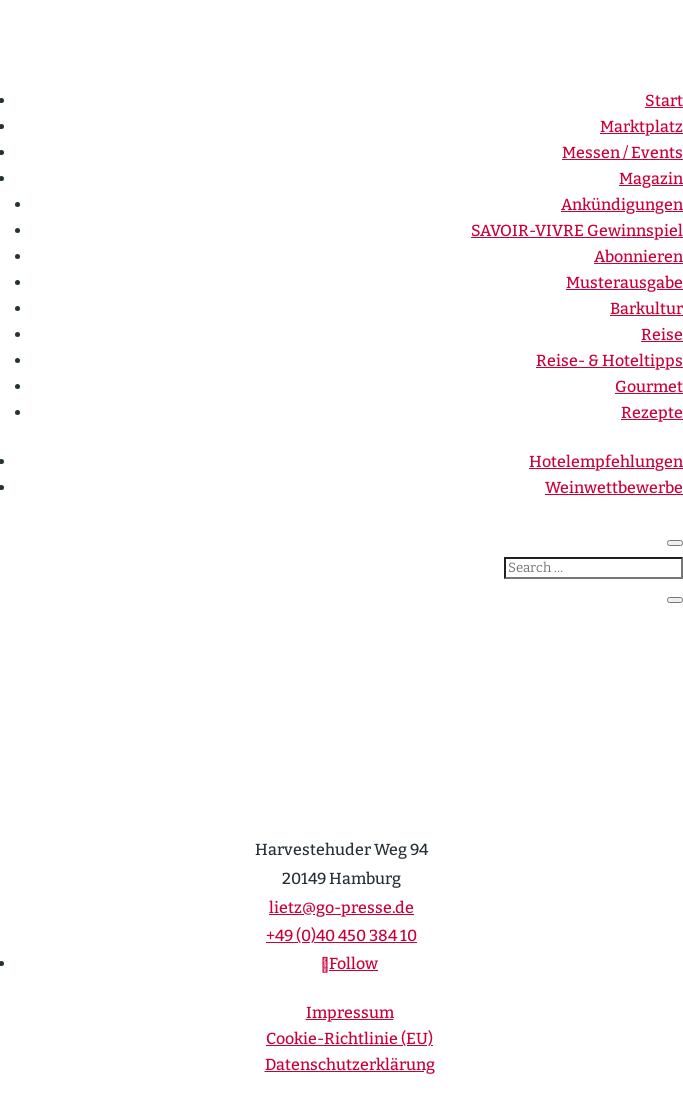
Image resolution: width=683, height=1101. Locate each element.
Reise (662, 334)
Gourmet (649, 386)
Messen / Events (622, 152)
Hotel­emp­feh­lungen (606, 461)
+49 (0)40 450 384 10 (341, 935)
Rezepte (652, 412)
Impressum (350, 1012)
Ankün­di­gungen (622, 204)
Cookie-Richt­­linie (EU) (349, 1038)
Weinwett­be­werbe (614, 487)
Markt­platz (641, 126)
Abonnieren (638, 256)
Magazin (651, 178)
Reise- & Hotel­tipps (609, 360)
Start (664, 100)
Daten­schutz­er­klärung (350, 1064)
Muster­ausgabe (624, 282)
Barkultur (646, 308)
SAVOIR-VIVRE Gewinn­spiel (577, 230)
